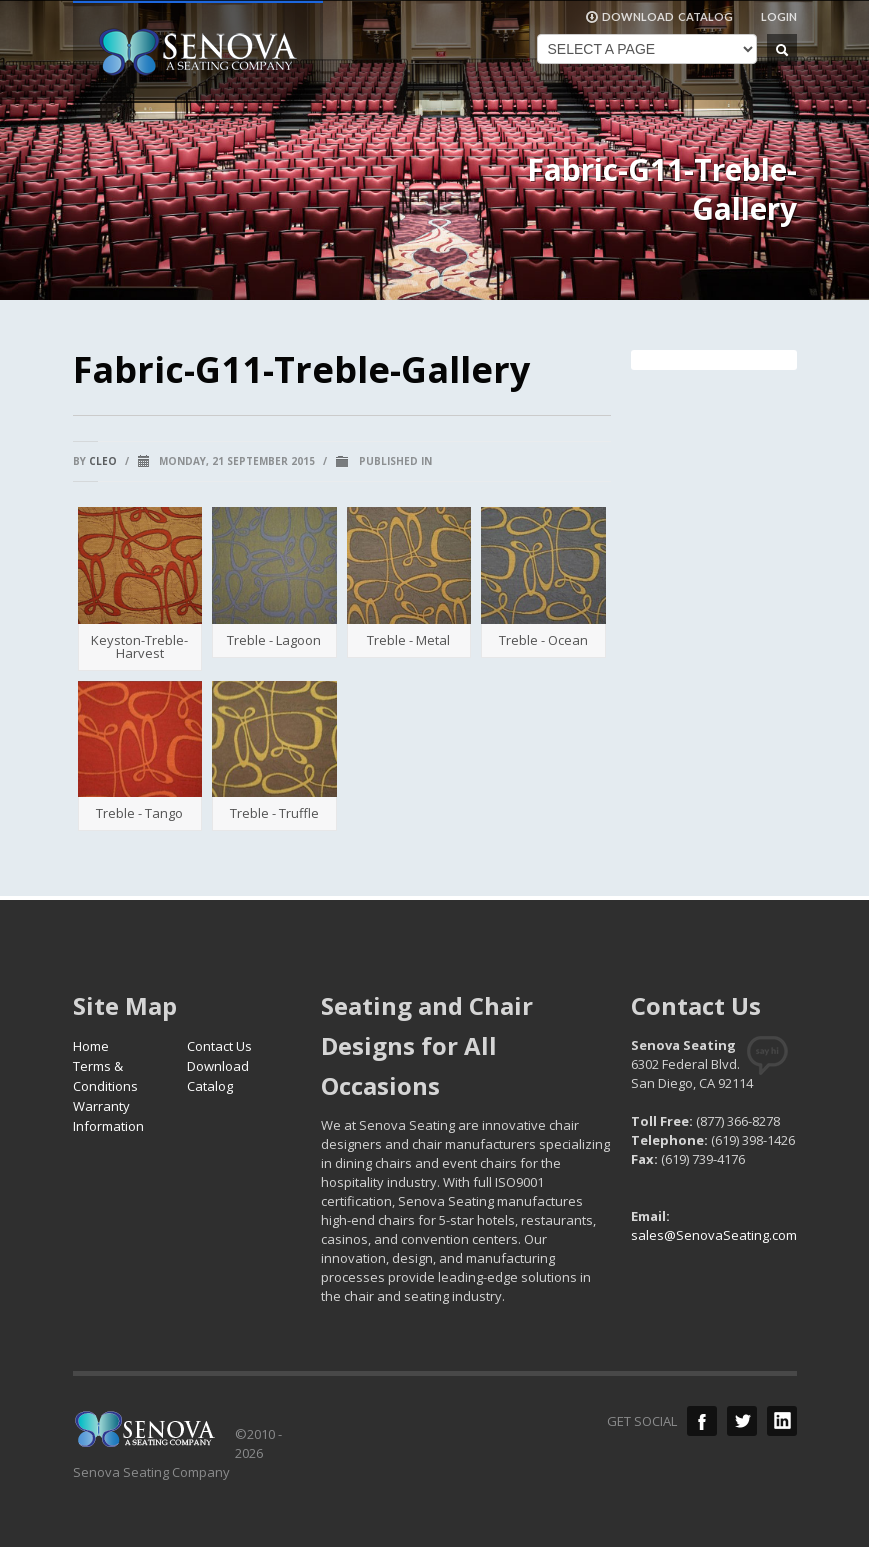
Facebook (702, 1421)
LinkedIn (782, 1421)
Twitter (742, 1421)
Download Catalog (218, 1076)
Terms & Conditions (105, 1076)
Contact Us (219, 1046)
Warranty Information (108, 1116)
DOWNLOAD (659, 17)
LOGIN (779, 16)
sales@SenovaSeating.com (714, 1235)
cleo (103, 461)
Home (91, 1046)
